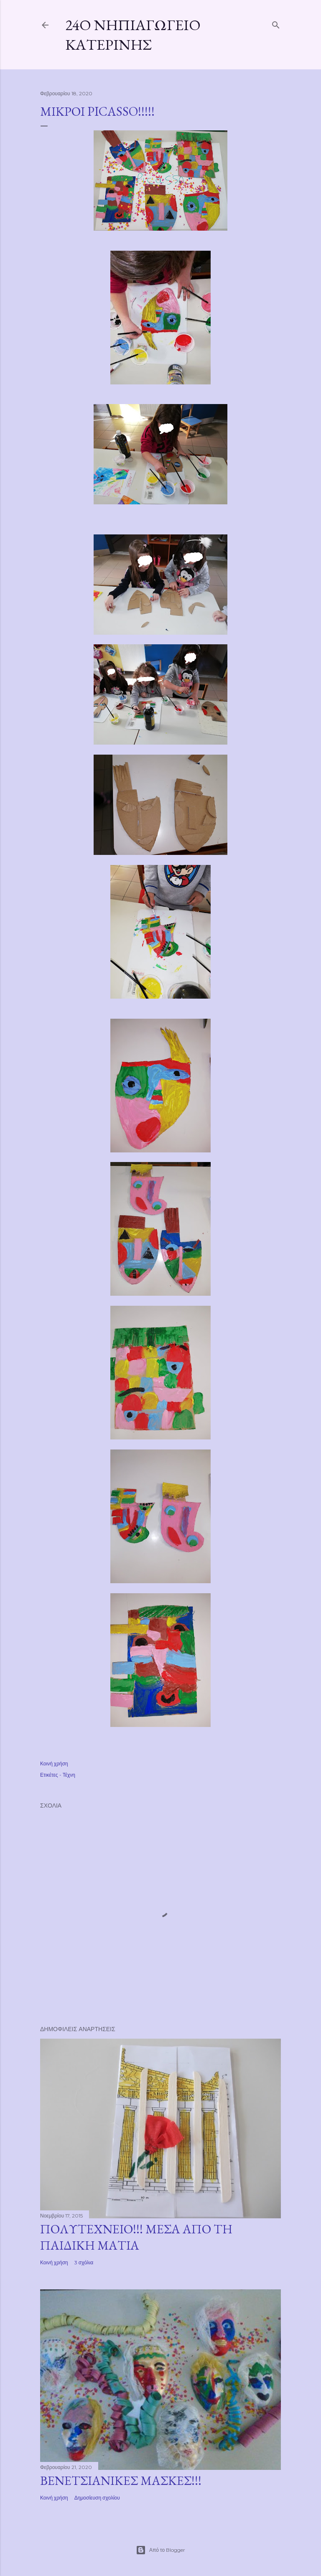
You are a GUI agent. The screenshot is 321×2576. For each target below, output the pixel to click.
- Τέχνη (67, 1775)
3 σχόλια (83, 2262)
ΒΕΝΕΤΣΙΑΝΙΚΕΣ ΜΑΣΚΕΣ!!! (120, 2480)
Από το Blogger (160, 2550)
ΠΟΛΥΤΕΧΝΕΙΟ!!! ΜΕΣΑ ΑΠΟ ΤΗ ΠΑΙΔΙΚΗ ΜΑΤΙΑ (136, 2237)
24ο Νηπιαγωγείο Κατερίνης (133, 34)
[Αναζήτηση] (276, 23)
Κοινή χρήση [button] (54, 1763)
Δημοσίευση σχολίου (97, 2498)
